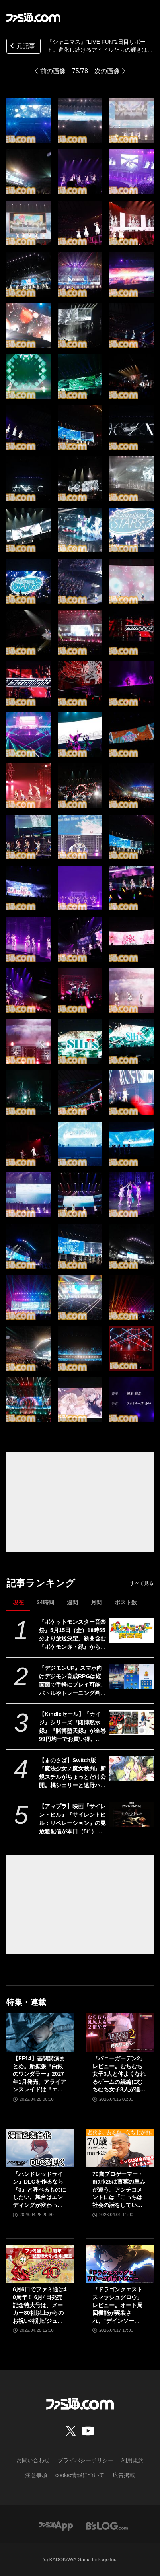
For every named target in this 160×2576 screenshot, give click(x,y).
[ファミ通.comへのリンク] (33, 17)
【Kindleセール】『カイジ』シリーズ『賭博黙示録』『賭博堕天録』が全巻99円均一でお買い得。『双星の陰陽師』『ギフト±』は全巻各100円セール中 (72, 1727)
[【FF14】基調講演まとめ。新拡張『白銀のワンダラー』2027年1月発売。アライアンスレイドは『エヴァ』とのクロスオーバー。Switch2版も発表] (40, 2032)
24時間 (45, 1602)
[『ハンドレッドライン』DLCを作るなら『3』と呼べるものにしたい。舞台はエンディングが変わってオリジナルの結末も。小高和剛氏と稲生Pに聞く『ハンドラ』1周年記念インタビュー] (40, 2148)
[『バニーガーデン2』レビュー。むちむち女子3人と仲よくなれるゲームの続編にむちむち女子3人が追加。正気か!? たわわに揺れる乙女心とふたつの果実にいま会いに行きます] (120, 2032)
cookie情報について (80, 2475)
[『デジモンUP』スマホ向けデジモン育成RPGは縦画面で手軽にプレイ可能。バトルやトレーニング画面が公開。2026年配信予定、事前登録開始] (131, 1676)
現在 (18, 1602)
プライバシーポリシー (85, 2460)
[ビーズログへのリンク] (107, 2525)
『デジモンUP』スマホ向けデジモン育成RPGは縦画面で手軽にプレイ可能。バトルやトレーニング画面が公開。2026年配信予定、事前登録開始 (72, 1681)
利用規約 (132, 2460)
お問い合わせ (33, 2460)
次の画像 (107, 71)
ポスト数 (126, 1602)
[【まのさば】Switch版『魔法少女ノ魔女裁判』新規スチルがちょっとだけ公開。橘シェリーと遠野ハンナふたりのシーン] (131, 1768)
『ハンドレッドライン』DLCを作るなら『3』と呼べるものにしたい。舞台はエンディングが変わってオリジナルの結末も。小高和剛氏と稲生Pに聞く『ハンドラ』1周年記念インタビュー (39, 2190)
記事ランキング (40, 1583)
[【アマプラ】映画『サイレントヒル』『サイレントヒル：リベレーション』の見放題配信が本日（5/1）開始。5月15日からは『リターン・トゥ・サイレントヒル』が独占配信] (131, 1814)
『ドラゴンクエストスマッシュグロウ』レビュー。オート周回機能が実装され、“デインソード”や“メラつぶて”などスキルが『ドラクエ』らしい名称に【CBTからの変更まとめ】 (119, 2305)
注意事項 (36, 2475)
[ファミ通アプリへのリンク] (56, 2525)
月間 (96, 1602)
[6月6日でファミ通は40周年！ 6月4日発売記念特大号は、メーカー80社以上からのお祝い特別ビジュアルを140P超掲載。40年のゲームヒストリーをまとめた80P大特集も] (40, 2264)
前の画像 (53, 71)
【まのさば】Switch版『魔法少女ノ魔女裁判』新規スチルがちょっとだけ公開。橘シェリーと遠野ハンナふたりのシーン (72, 1773)
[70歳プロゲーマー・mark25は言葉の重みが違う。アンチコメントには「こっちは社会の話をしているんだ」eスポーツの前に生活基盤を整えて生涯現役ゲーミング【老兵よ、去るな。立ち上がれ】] (120, 2148)
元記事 (21, 47)
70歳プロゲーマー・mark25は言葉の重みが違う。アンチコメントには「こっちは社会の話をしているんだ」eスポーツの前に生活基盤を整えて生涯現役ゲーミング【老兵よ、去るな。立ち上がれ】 (119, 2190)
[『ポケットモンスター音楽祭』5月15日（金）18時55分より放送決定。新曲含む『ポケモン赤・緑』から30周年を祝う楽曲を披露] (131, 1630)
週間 (72, 1602)
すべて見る (142, 1583)
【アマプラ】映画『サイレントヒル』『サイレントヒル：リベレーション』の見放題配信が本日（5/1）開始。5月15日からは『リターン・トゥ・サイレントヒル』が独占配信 (72, 1819)
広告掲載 (124, 2475)
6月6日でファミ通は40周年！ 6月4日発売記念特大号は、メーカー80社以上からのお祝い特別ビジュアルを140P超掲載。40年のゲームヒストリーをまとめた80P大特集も (40, 2305)
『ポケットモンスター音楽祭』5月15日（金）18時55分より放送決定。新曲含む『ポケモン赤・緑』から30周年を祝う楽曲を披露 (72, 1635)
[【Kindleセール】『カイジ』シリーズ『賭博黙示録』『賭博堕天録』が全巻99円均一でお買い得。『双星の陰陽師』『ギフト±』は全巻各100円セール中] (131, 1722)
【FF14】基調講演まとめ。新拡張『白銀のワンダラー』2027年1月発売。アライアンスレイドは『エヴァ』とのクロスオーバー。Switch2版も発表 (40, 2074)
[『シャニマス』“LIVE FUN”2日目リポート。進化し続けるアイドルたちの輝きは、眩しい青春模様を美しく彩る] (28, 120)
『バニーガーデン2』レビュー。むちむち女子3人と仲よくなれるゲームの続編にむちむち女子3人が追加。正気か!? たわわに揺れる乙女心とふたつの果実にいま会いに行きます (119, 2074)
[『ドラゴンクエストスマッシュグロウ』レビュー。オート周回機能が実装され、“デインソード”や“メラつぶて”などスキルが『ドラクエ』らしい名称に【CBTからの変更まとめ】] (120, 2264)
